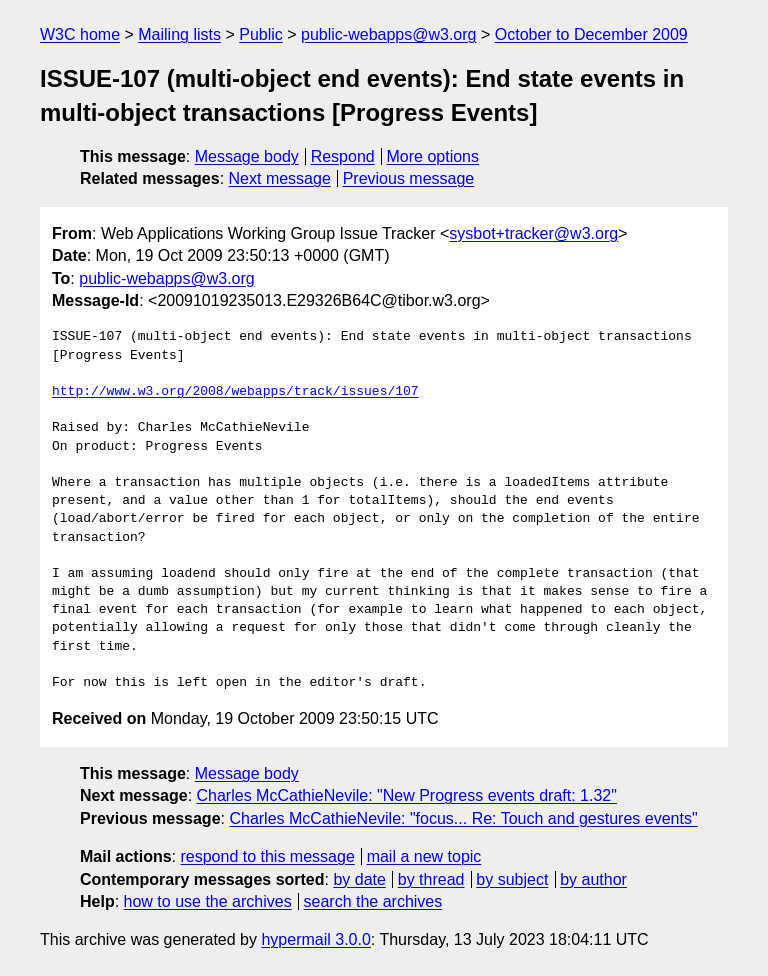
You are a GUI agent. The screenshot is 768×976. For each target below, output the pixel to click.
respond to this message (267, 856)
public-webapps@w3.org (388, 34)
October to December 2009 (591, 34)
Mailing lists (179, 34)
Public (261, 34)
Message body (247, 156)
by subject (512, 879)
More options (433, 156)
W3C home (80, 34)
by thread (431, 879)
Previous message (409, 178)
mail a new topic (424, 856)
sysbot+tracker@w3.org (533, 233)
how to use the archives (208, 901)
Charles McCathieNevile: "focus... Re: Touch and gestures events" (463, 818)
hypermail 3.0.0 (315, 939)
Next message (280, 178)
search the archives (373, 901)
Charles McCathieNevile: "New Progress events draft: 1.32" (407, 795)
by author (593, 879)
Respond (343, 156)
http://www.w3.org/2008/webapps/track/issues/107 (235, 392)
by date (359, 879)
